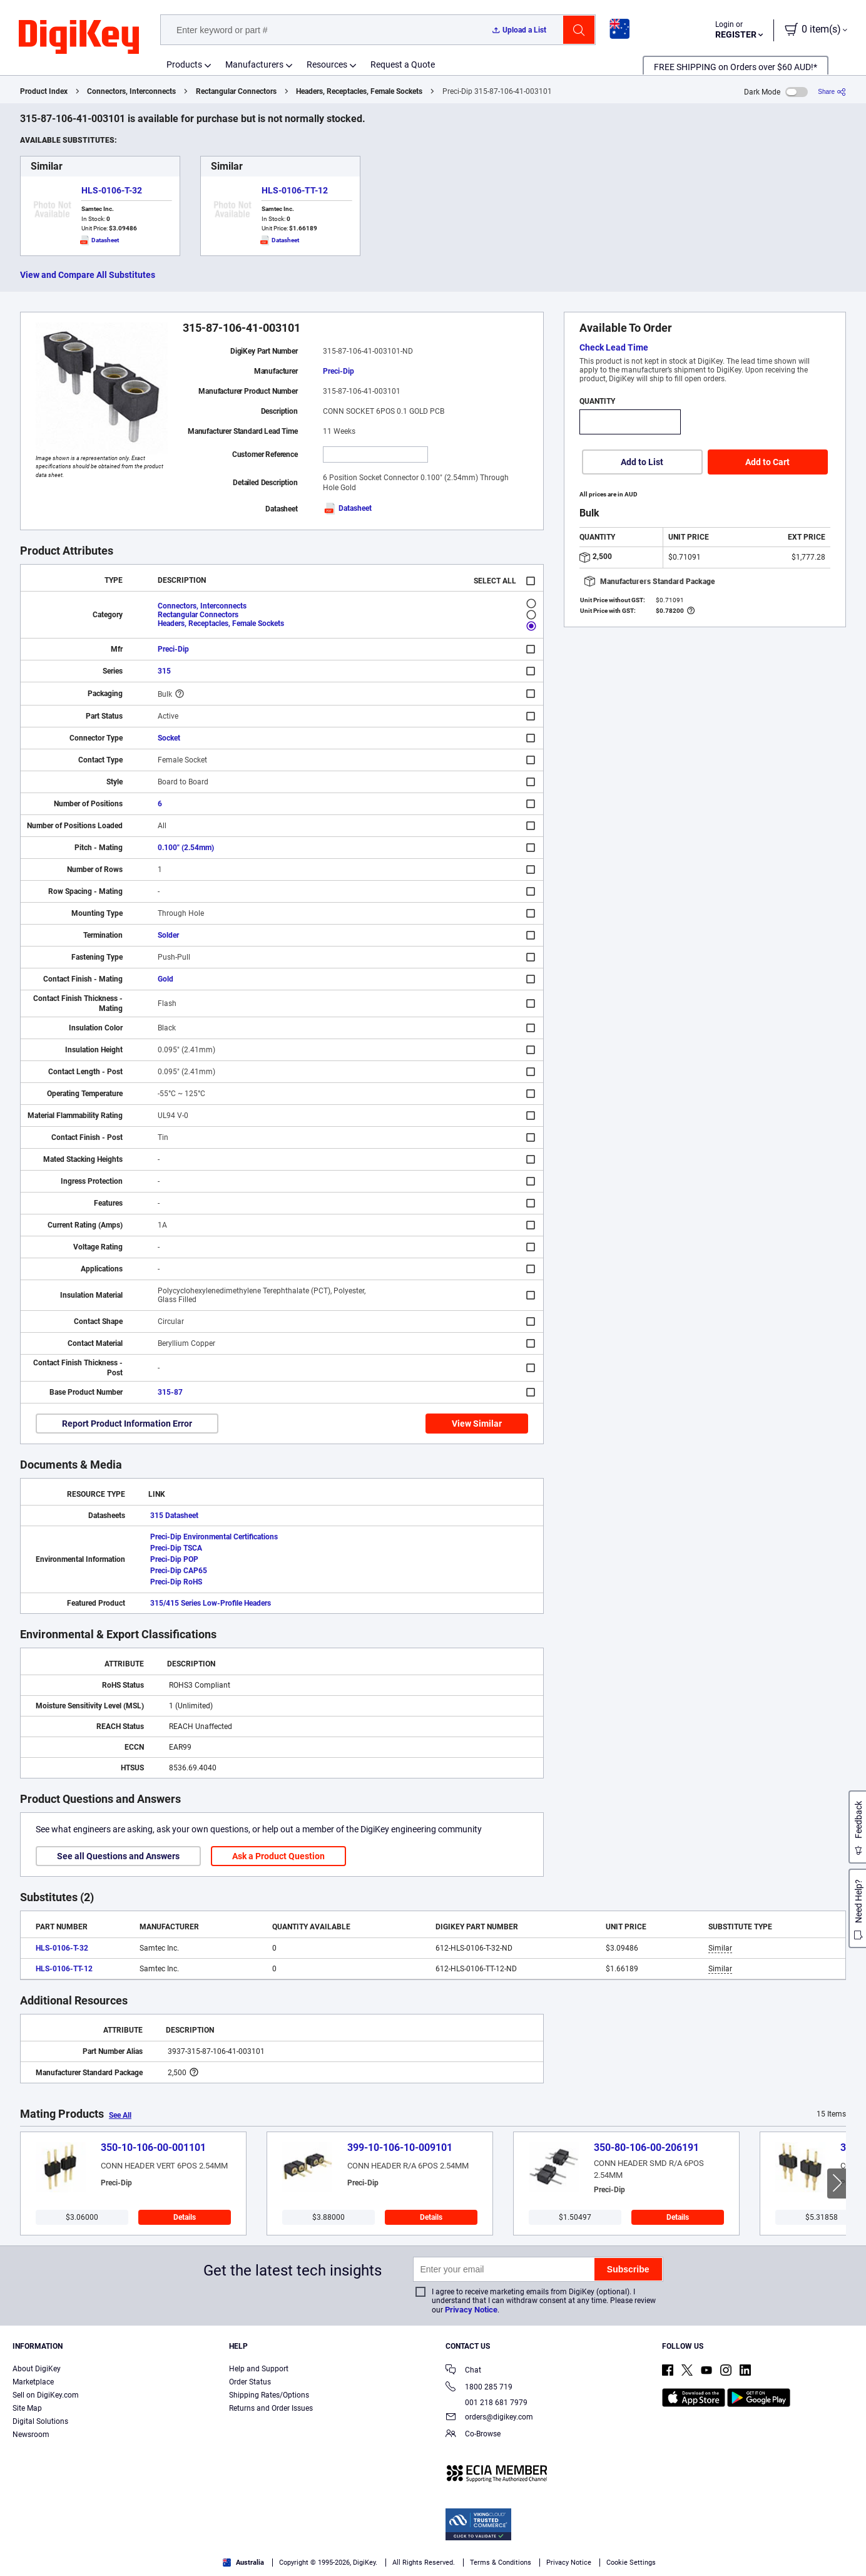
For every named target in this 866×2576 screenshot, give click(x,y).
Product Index (44, 91)
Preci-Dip (338, 371)
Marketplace (33, 2382)
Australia (243, 2562)
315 (164, 671)
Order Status (250, 2382)
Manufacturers (254, 64)
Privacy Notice (471, 2309)
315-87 (170, 1392)
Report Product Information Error (127, 1424)
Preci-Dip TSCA (176, 1548)
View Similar (477, 1424)
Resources (327, 64)
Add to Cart (767, 462)
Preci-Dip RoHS (176, 1582)
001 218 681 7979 (486, 2402)
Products (184, 64)
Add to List (642, 462)
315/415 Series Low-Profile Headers (210, 1603)
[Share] (832, 91)
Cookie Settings (631, 2562)
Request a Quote (402, 64)
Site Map (27, 2408)
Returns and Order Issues (271, 2408)
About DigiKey (37, 2368)
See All (120, 2115)
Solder (168, 935)
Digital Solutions (40, 2421)
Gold (165, 979)
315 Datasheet (174, 1515)
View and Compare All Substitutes (87, 275)
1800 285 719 (479, 2388)
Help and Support (258, 2368)
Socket (169, 738)
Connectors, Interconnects (131, 91)
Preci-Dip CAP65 (178, 1570)
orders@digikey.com (489, 2418)
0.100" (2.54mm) (186, 847)
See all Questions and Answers (118, 1856)
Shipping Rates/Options (269, 2395)
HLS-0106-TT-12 (295, 190)
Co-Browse (473, 2435)
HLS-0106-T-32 (111, 190)
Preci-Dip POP (174, 1559)
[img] (79, 37)
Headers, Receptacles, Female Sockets (359, 91)
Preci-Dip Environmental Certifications (214, 1536)
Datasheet (347, 508)
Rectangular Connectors (236, 91)
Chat (463, 2371)
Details (184, 2217)
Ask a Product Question (278, 1856)
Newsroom (31, 2434)
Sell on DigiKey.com (46, 2395)
